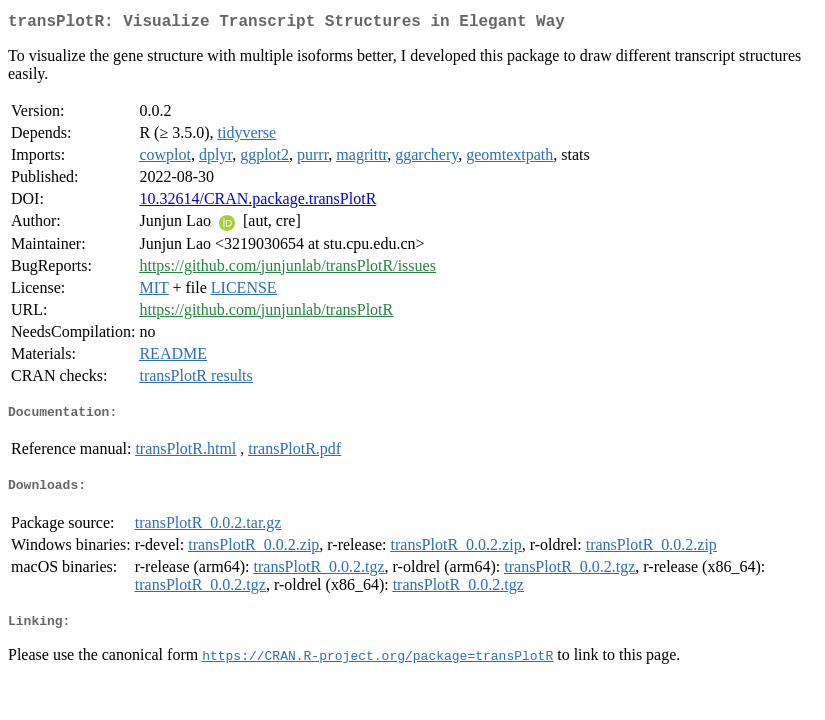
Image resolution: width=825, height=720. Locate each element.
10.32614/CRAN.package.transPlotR (257, 202)
